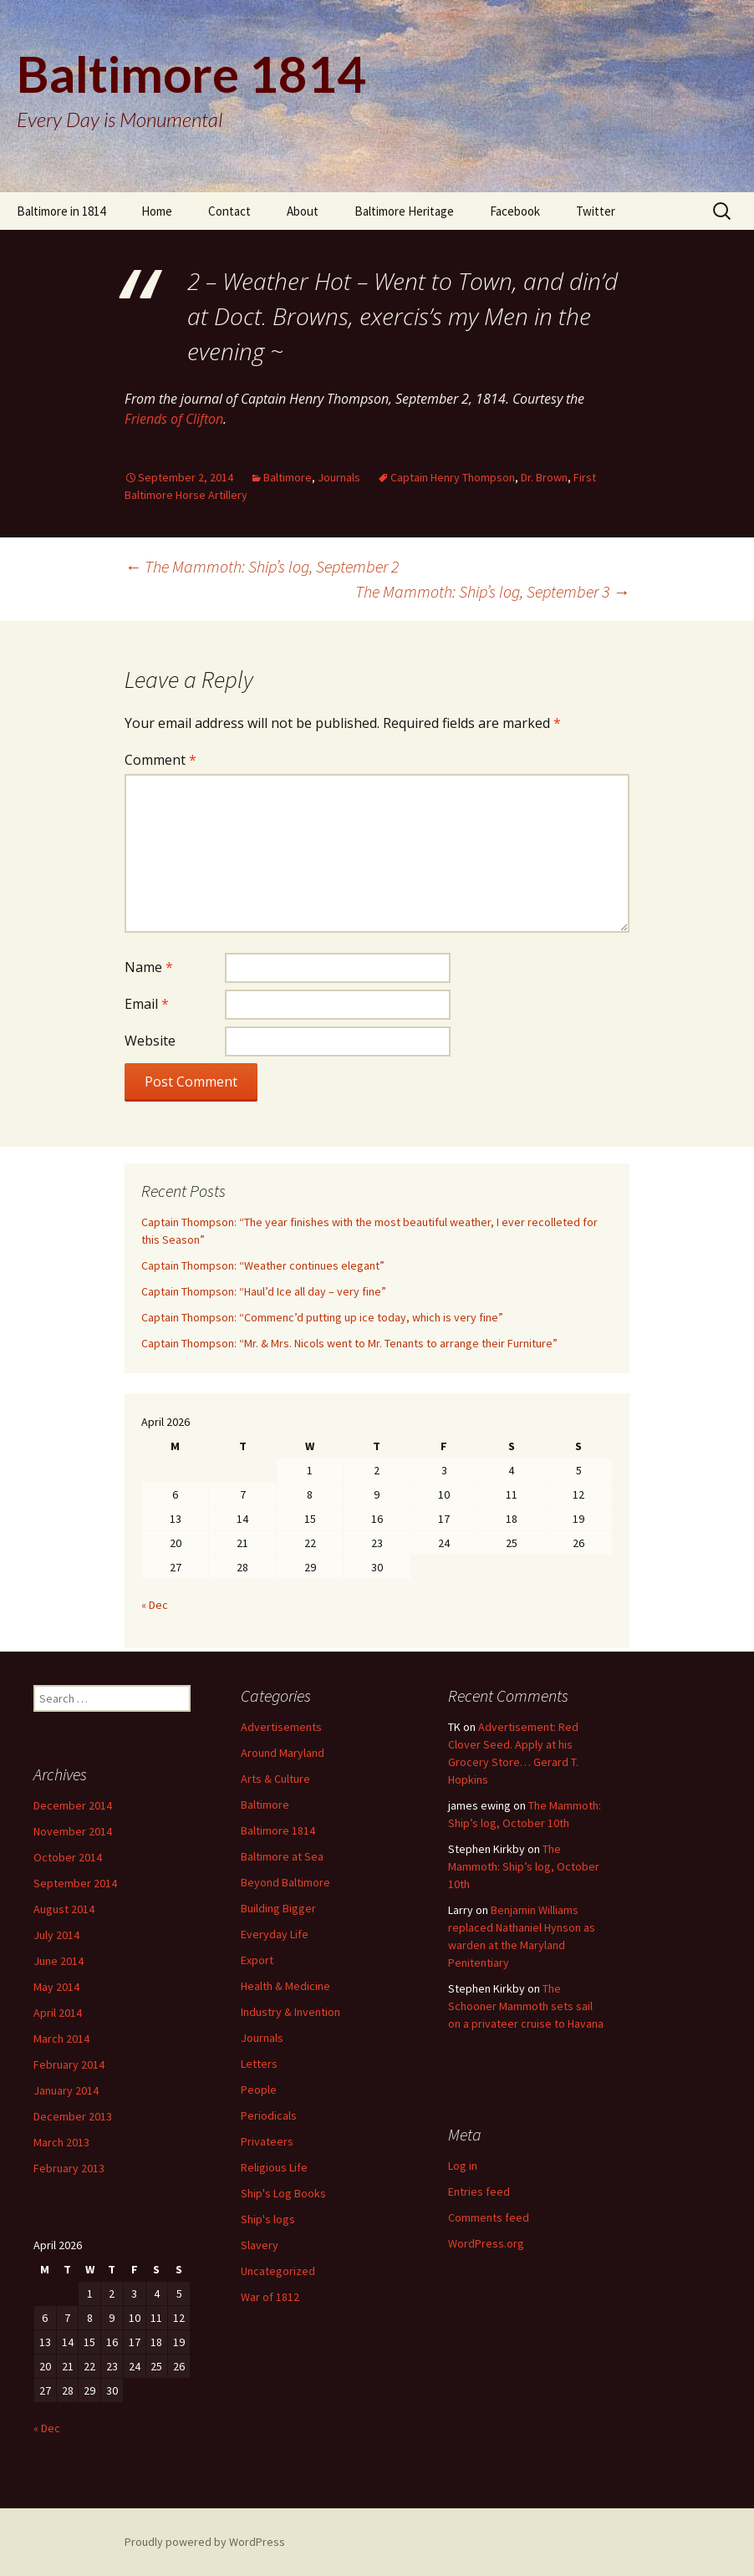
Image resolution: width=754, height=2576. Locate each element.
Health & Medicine (285, 1985)
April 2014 (57, 2012)
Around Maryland (282, 1752)
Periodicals (269, 2115)
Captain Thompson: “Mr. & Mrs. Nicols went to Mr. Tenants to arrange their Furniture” (349, 1343)
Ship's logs (268, 2219)
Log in (462, 2165)
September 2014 (75, 1883)
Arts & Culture (275, 1778)
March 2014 (61, 2038)
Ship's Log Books (283, 2193)
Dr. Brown (544, 477)
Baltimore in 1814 (61, 211)
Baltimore (287, 477)
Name (149, 967)
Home (156, 211)
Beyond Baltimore (285, 1882)
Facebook (515, 211)
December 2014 (72, 1805)
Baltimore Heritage (404, 211)
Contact (229, 211)
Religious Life (274, 2167)
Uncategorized (278, 2270)
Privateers (267, 2141)
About (302, 211)
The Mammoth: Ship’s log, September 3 (492, 591)
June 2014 (58, 1960)
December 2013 (72, 2116)
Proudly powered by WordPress (205, 2541)
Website (150, 1040)
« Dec (154, 1604)
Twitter (595, 211)
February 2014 (68, 2064)
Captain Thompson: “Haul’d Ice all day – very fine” (263, 1291)
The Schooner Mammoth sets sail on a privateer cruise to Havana (526, 2006)
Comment (160, 760)
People (259, 2089)
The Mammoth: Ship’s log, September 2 (262, 566)
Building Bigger (278, 1908)
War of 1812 (270, 2296)
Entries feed (479, 2191)
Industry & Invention (290, 2011)
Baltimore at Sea (282, 1856)
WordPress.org (486, 2243)
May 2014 (56, 1986)
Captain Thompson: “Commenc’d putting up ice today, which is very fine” (322, 1317)
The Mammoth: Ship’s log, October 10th (523, 1866)
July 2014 (56, 1934)
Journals (339, 477)
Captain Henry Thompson (452, 477)
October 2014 (67, 1857)
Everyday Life (274, 1934)
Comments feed (488, 2217)
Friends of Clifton (174, 419)
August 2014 (63, 1909)
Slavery (259, 2245)
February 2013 (68, 2168)
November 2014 (72, 1831)
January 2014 (66, 2090)
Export (257, 1960)
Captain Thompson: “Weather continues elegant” (263, 1265)
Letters (259, 2063)
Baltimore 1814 (278, 1830)
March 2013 (61, 2142)
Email (147, 1004)
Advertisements (281, 1726)
